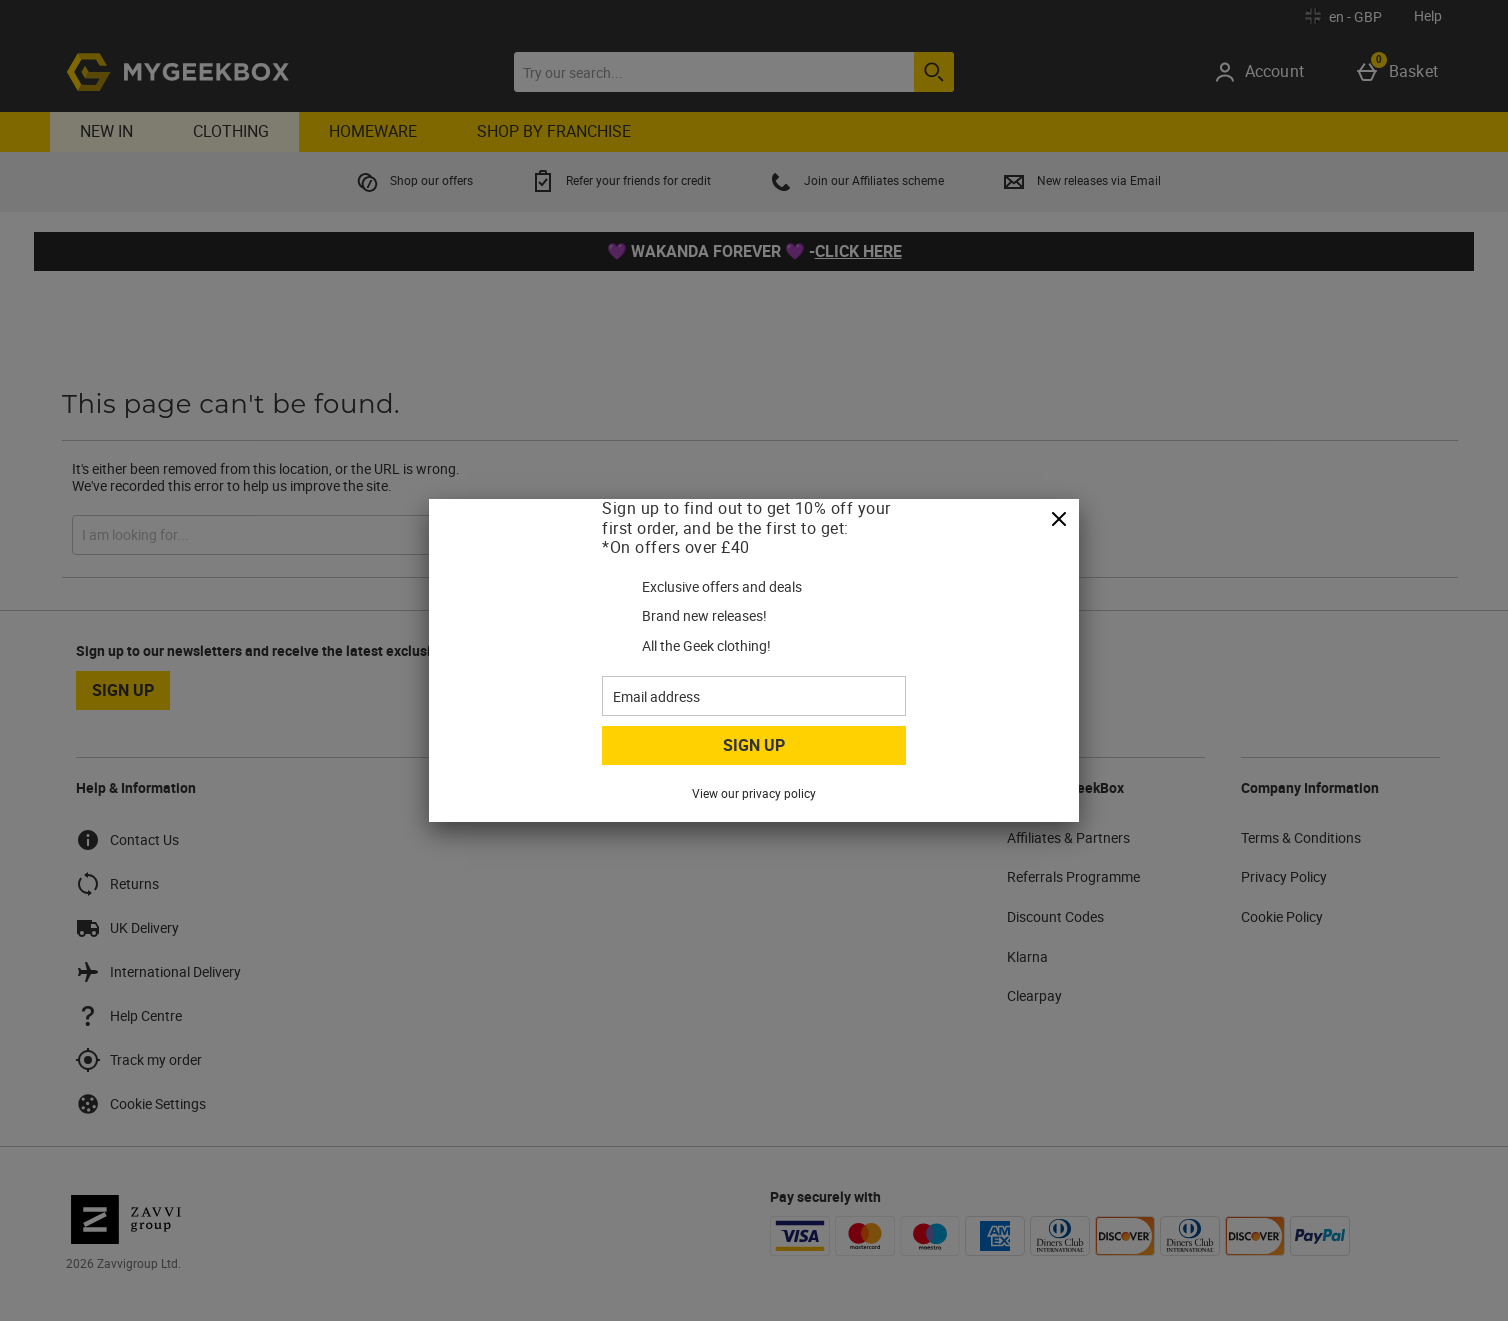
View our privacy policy (754, 793)
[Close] (1059, 520)
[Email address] (754, 696)
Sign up (754, 745)
